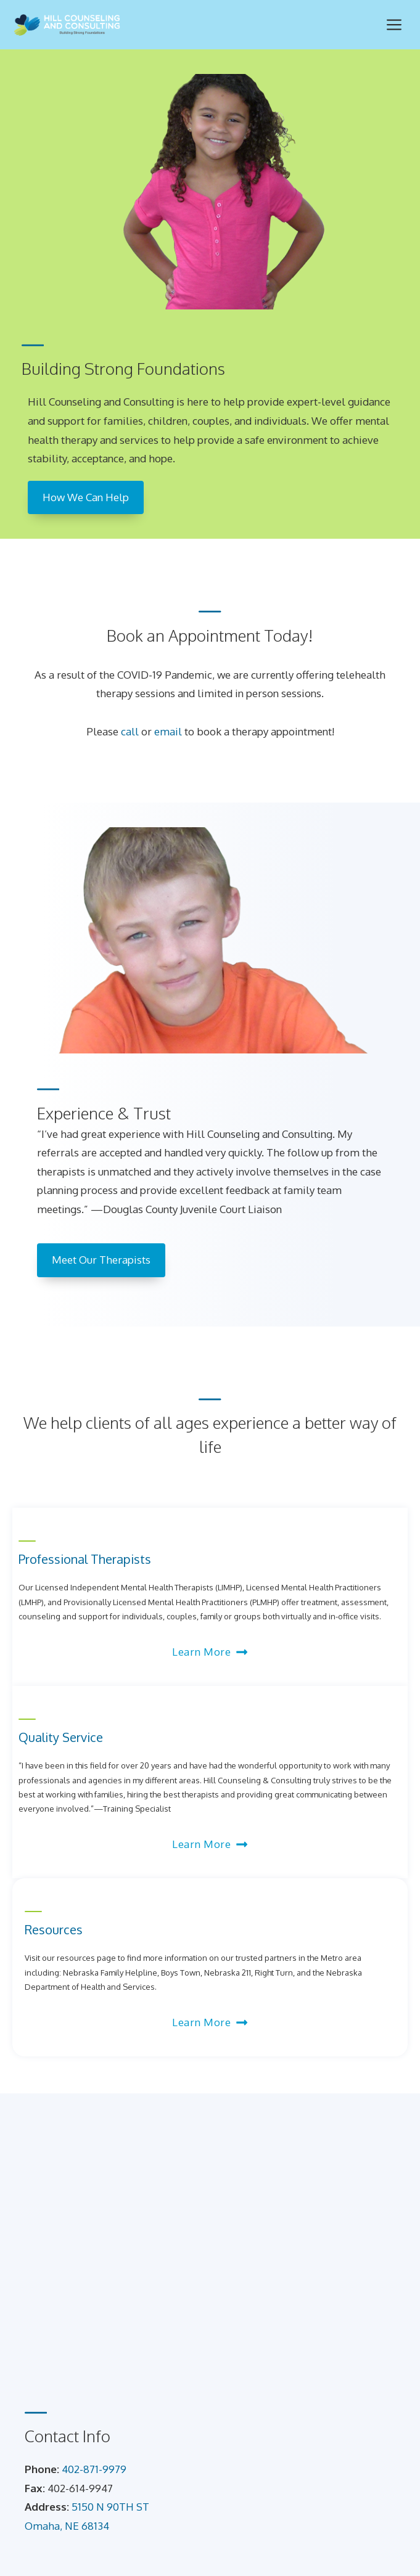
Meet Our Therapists (101, 1259)
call (130, 731)
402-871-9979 (94, 2469)
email (168, 731)
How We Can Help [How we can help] (86, 497)
